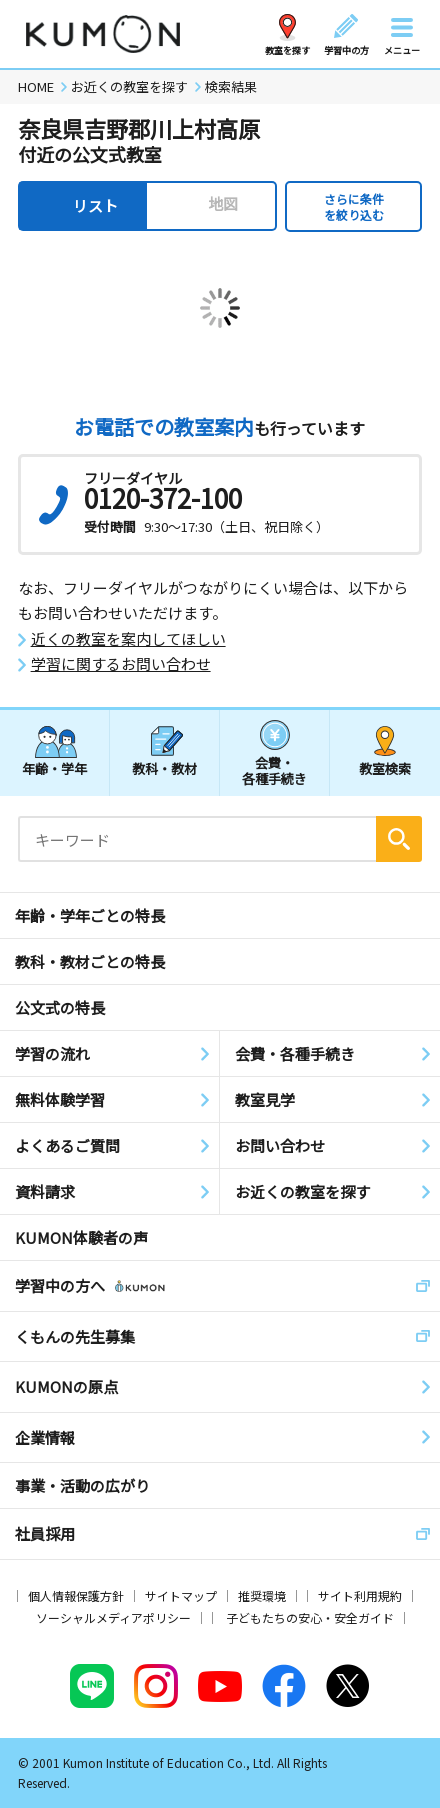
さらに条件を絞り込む (354, 206)
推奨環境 (262, 1595)
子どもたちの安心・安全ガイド (310, 1617)
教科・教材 (164, 768)
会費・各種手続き (274, 769)
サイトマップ (181, 1595)
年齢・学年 (54, 768)
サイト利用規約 (360, 1595)
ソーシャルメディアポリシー (113, 1617)
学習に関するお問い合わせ (121, 664)
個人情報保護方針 (76, 1595)
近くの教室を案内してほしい (128, 639)
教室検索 (385, 768)
